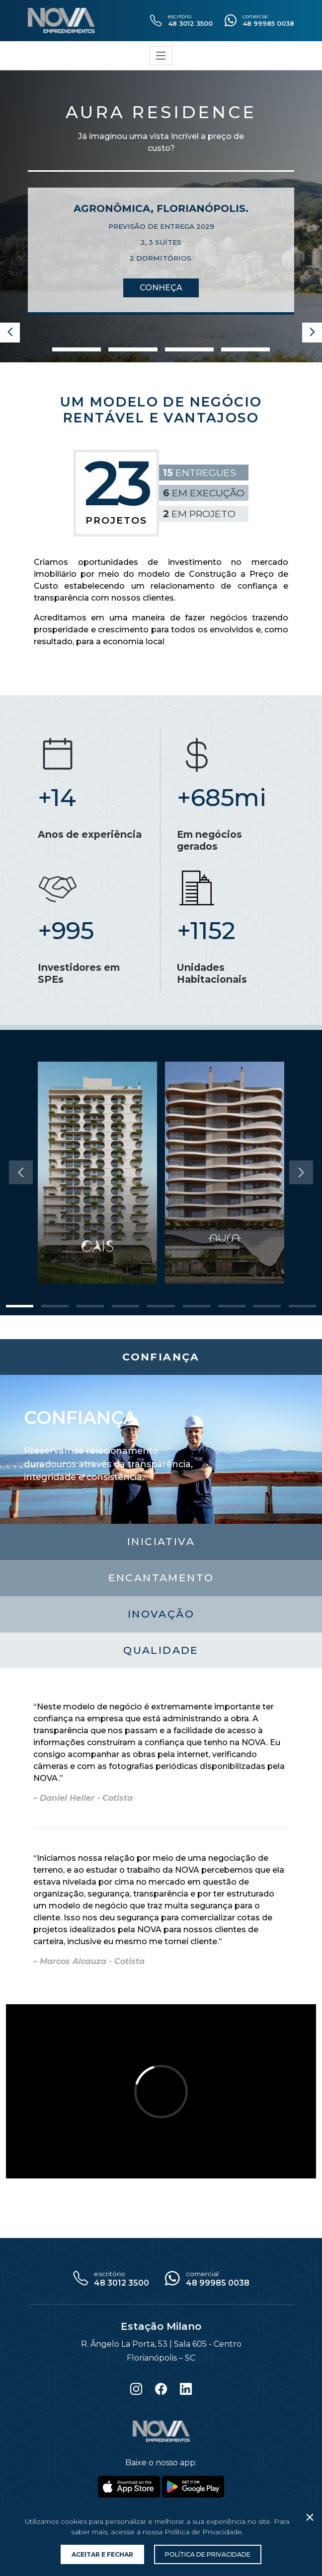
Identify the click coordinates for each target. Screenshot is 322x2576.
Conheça (161, 287)
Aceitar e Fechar (102, 2554)
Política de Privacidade (207, 2554)
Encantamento (161, 1577)
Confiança (161, 1357)
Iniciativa (161, 1541)
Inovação (161, 1614)
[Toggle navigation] (161, 56)
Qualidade (161, 1650)
